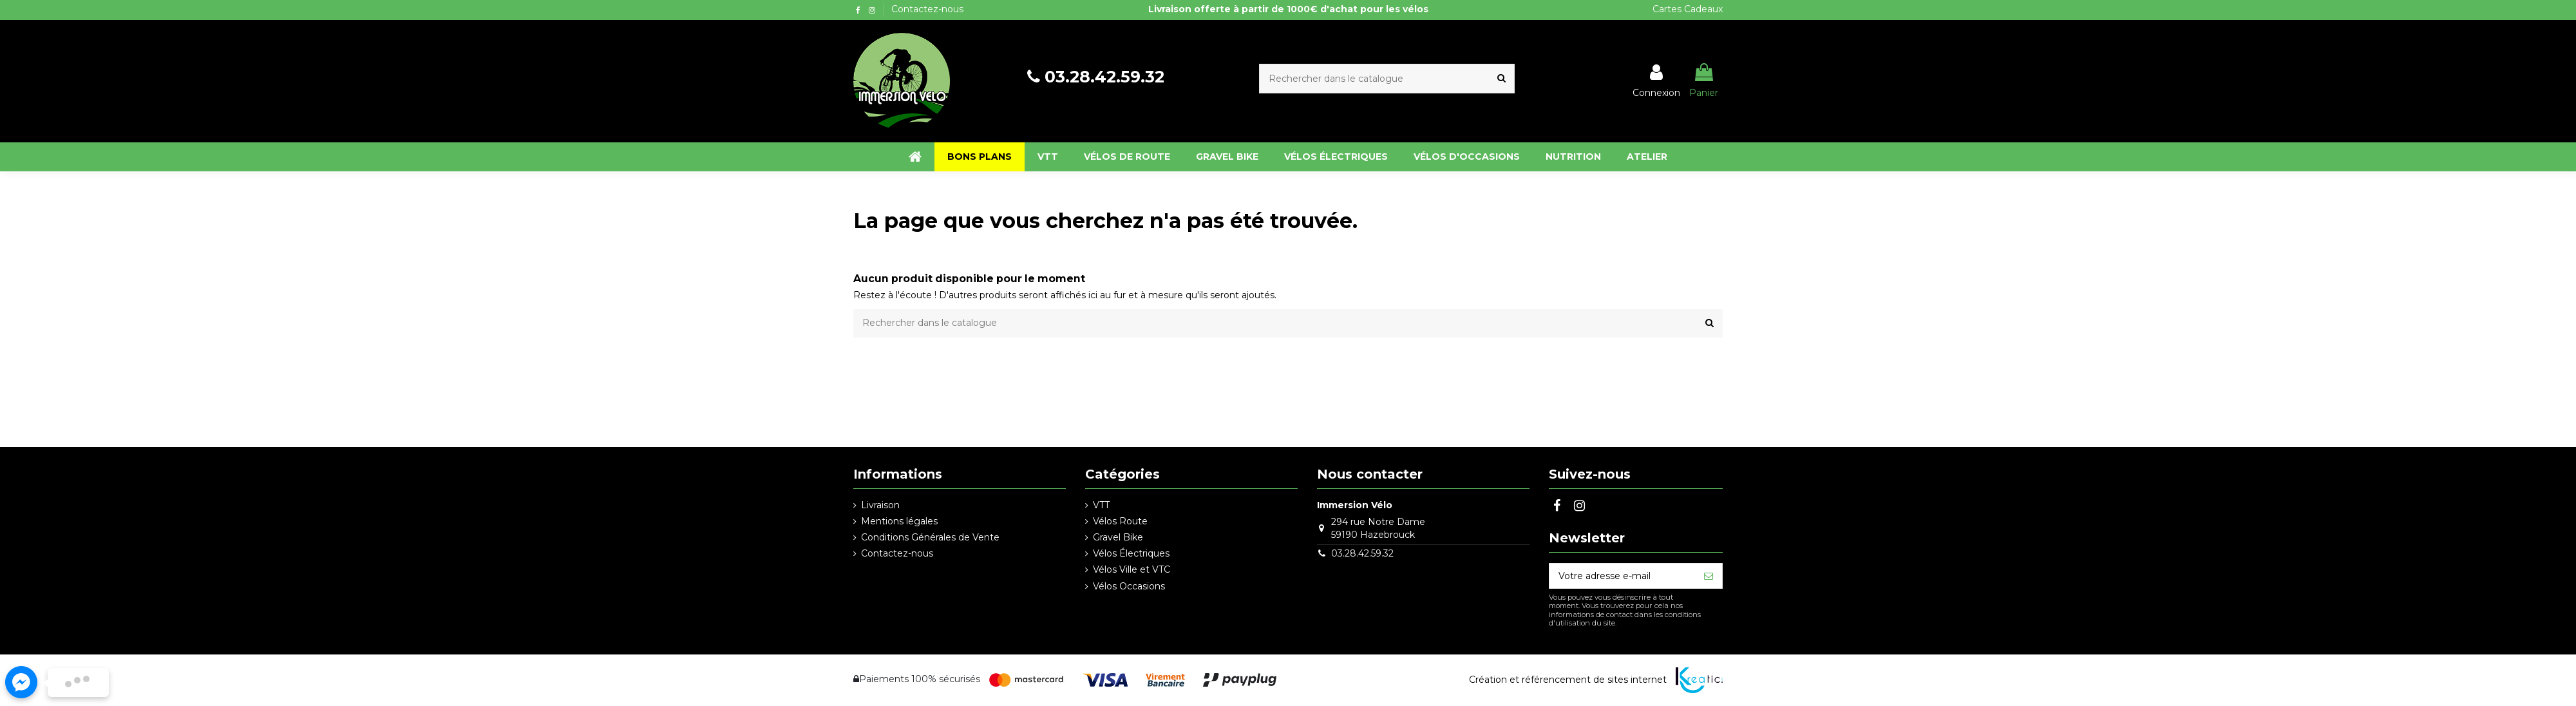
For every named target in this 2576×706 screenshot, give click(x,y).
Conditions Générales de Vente (930, 537)
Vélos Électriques (1131, 553)
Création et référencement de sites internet (1568, 679)
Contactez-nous (927, 9)
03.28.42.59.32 (1104, 76)
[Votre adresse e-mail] (1622, 576)
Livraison (880, 505)
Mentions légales (899, 521)
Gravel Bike (1118, 537)
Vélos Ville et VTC (1131, 569)
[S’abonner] (1708, 576)
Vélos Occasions (1129, 586)
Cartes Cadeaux (1688, 9)
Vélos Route (1120, 521)
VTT (1101, 505)
